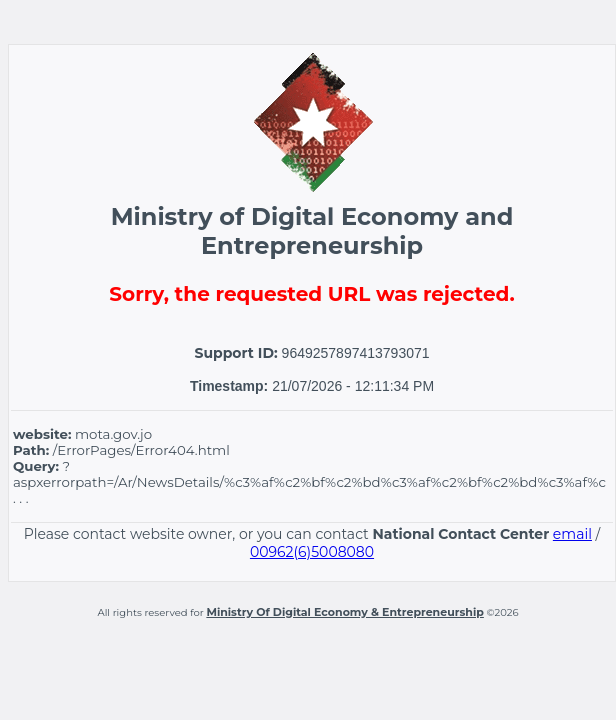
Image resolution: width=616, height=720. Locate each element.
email (572, 534)
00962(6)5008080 (312, 552)
